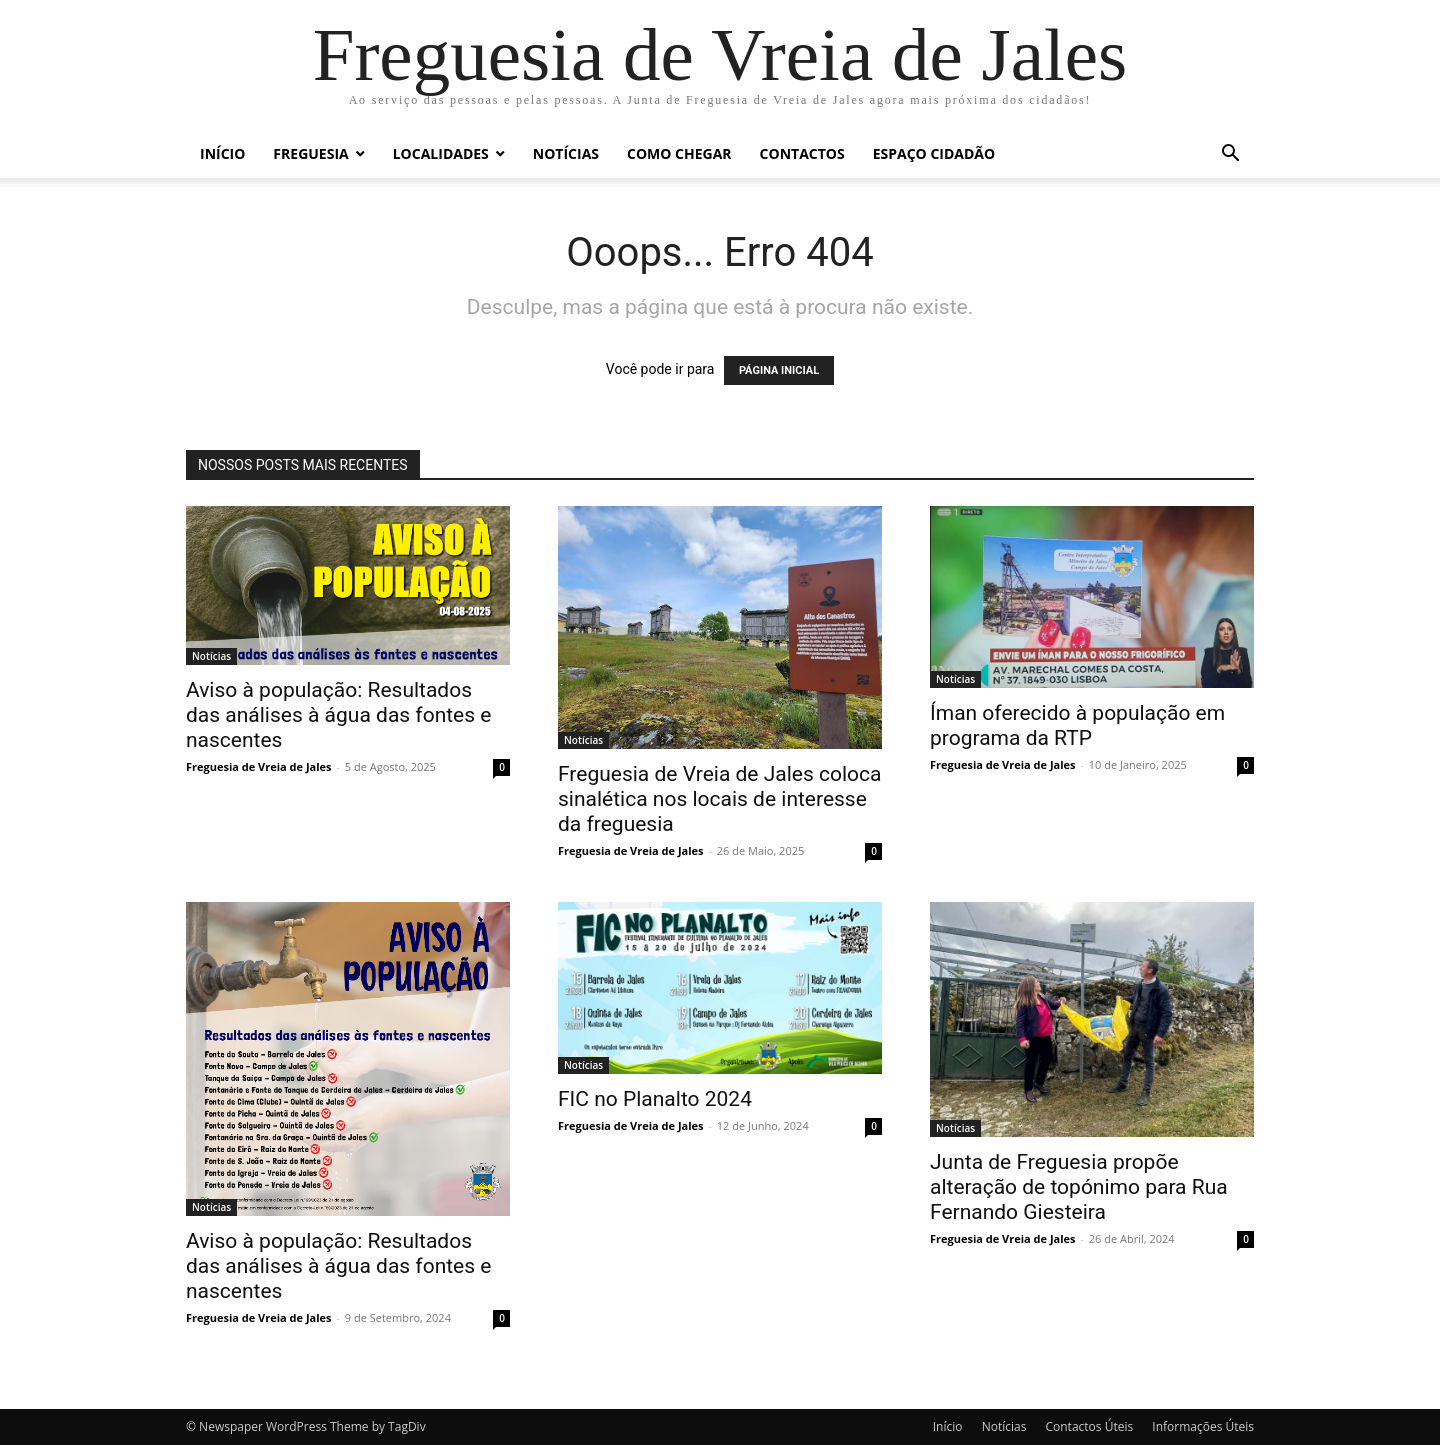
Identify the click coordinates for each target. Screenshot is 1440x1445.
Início (222, 153)
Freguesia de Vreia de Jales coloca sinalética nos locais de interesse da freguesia (719, 799)
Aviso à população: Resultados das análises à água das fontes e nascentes (338, 715)
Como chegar (679, 153)
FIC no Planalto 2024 (655, 1099)
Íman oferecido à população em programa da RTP (1077, 725)
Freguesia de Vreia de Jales (259, 766)
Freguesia (310, 153)
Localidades (441, 153)
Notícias (566, 153)
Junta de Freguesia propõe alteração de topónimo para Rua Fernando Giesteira (1079, 1187)
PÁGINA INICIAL (779, 370)
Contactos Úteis (1089, 1426)
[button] (1230, 155)
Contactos (802, 153)
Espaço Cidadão (934, 153)
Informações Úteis (1203, 1426)
